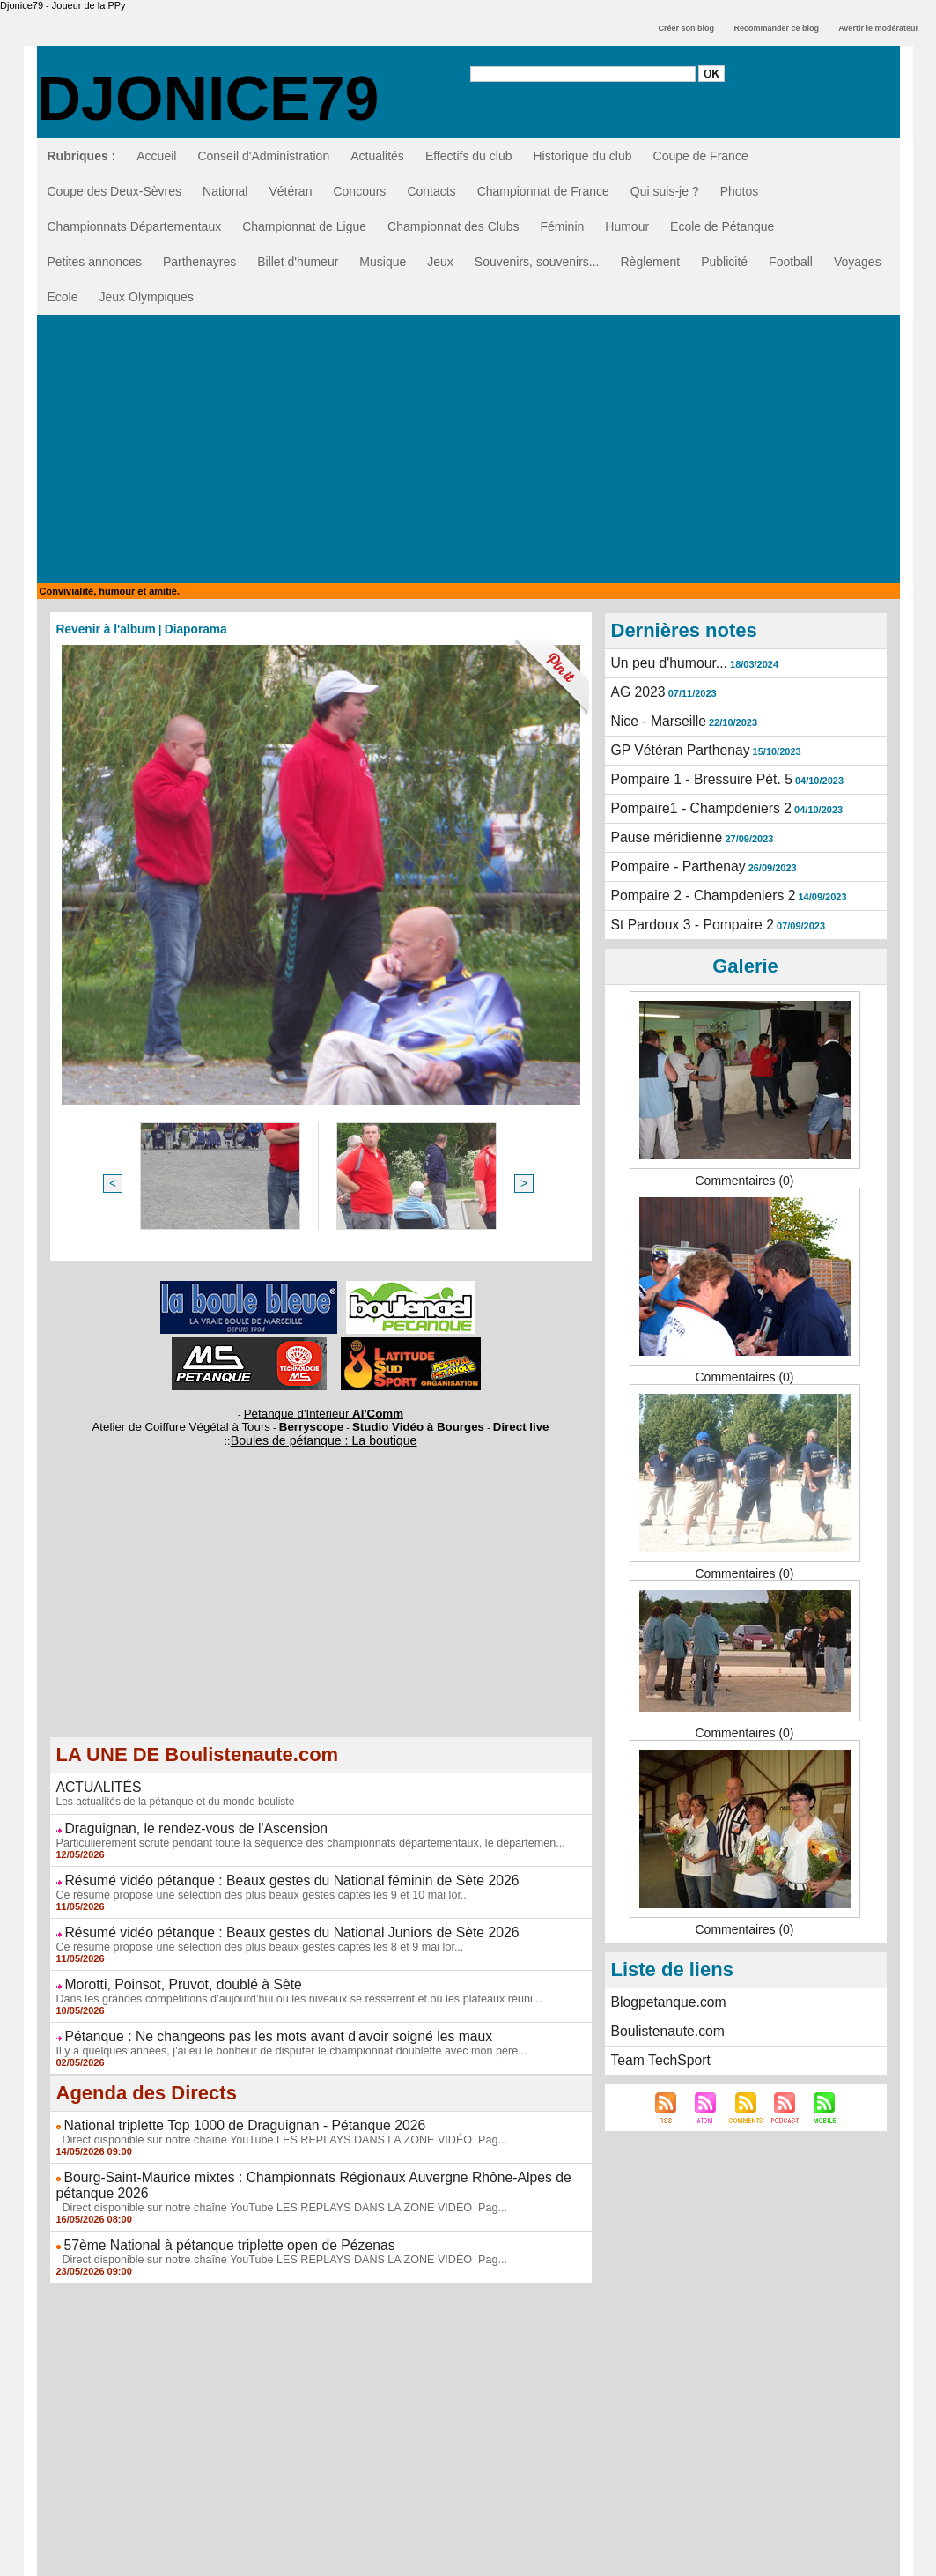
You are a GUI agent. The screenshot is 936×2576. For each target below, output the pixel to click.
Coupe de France (700, 156)
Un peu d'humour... (663, 662)
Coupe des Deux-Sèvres (115, 191)
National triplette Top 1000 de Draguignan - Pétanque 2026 (224, 2107)
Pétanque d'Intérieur (324, 1411)
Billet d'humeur (297, 262)
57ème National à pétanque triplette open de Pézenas (210, 2222)
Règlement (650, 262)
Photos (739, 191)
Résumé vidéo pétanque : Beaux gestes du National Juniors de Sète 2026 (266, 1920)
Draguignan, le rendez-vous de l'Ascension (181, 1819)
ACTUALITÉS (94, 1780)
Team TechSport (655, 2039)
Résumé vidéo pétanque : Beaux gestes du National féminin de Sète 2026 (266, 1869)
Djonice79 (208, 98)
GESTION (467, 2563)
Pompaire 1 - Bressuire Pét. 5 (692, 772)
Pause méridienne (661, 826)
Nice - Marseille (653, 717)
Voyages (857, 262)
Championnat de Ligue (304, 226)
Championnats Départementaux (135, 226)
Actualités (377, 156)
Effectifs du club (468, 156)
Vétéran (290, 191)
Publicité (724, 262)
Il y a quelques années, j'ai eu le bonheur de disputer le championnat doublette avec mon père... (281, 2033)
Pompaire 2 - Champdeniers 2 (693, 881)
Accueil (156, 156)
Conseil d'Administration (263, 156)
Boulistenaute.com (661, 2011)
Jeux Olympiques (146, 297)
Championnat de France (543, 191)
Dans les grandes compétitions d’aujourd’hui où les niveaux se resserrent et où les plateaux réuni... (288, 1983)
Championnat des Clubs (453, 226)
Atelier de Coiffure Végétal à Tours (202, 1422)
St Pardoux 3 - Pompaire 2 (683, 908)
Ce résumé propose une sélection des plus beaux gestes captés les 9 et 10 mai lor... (253, 1882)
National (225, 191)
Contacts (431, 191)
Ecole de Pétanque (722, 226)
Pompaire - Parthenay (671, 854)
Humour (627, 226)
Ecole (63, 297)
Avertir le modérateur (878, 28)
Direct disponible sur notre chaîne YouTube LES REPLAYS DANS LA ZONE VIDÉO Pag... (271, 2120)
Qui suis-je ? (664, 191)
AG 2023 (635, 690)
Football (791, 262)
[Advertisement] (468, 451)
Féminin (562, 226)
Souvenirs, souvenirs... (537, 262)
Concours (359, 191)
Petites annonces (95, 262)
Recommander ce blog (777, 28)
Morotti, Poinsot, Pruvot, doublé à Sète (170, 1970)
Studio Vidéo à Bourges (402, 1422)
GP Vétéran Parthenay (673, 744)
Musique (382, 262)
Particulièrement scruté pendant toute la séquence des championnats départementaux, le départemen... (299, 1832)
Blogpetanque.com (662, 1984)
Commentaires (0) (744, 1163)
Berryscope (312, 1422)
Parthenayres (199, 262)
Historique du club (582, 156)
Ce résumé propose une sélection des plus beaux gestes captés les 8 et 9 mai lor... (251, 1933)
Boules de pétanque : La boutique (323, 1433)
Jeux (440, 262)
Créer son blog (686, 28)
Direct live (488, 1422)
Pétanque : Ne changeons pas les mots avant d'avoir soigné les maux (254, 2020)
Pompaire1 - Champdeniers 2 (691, 799)
